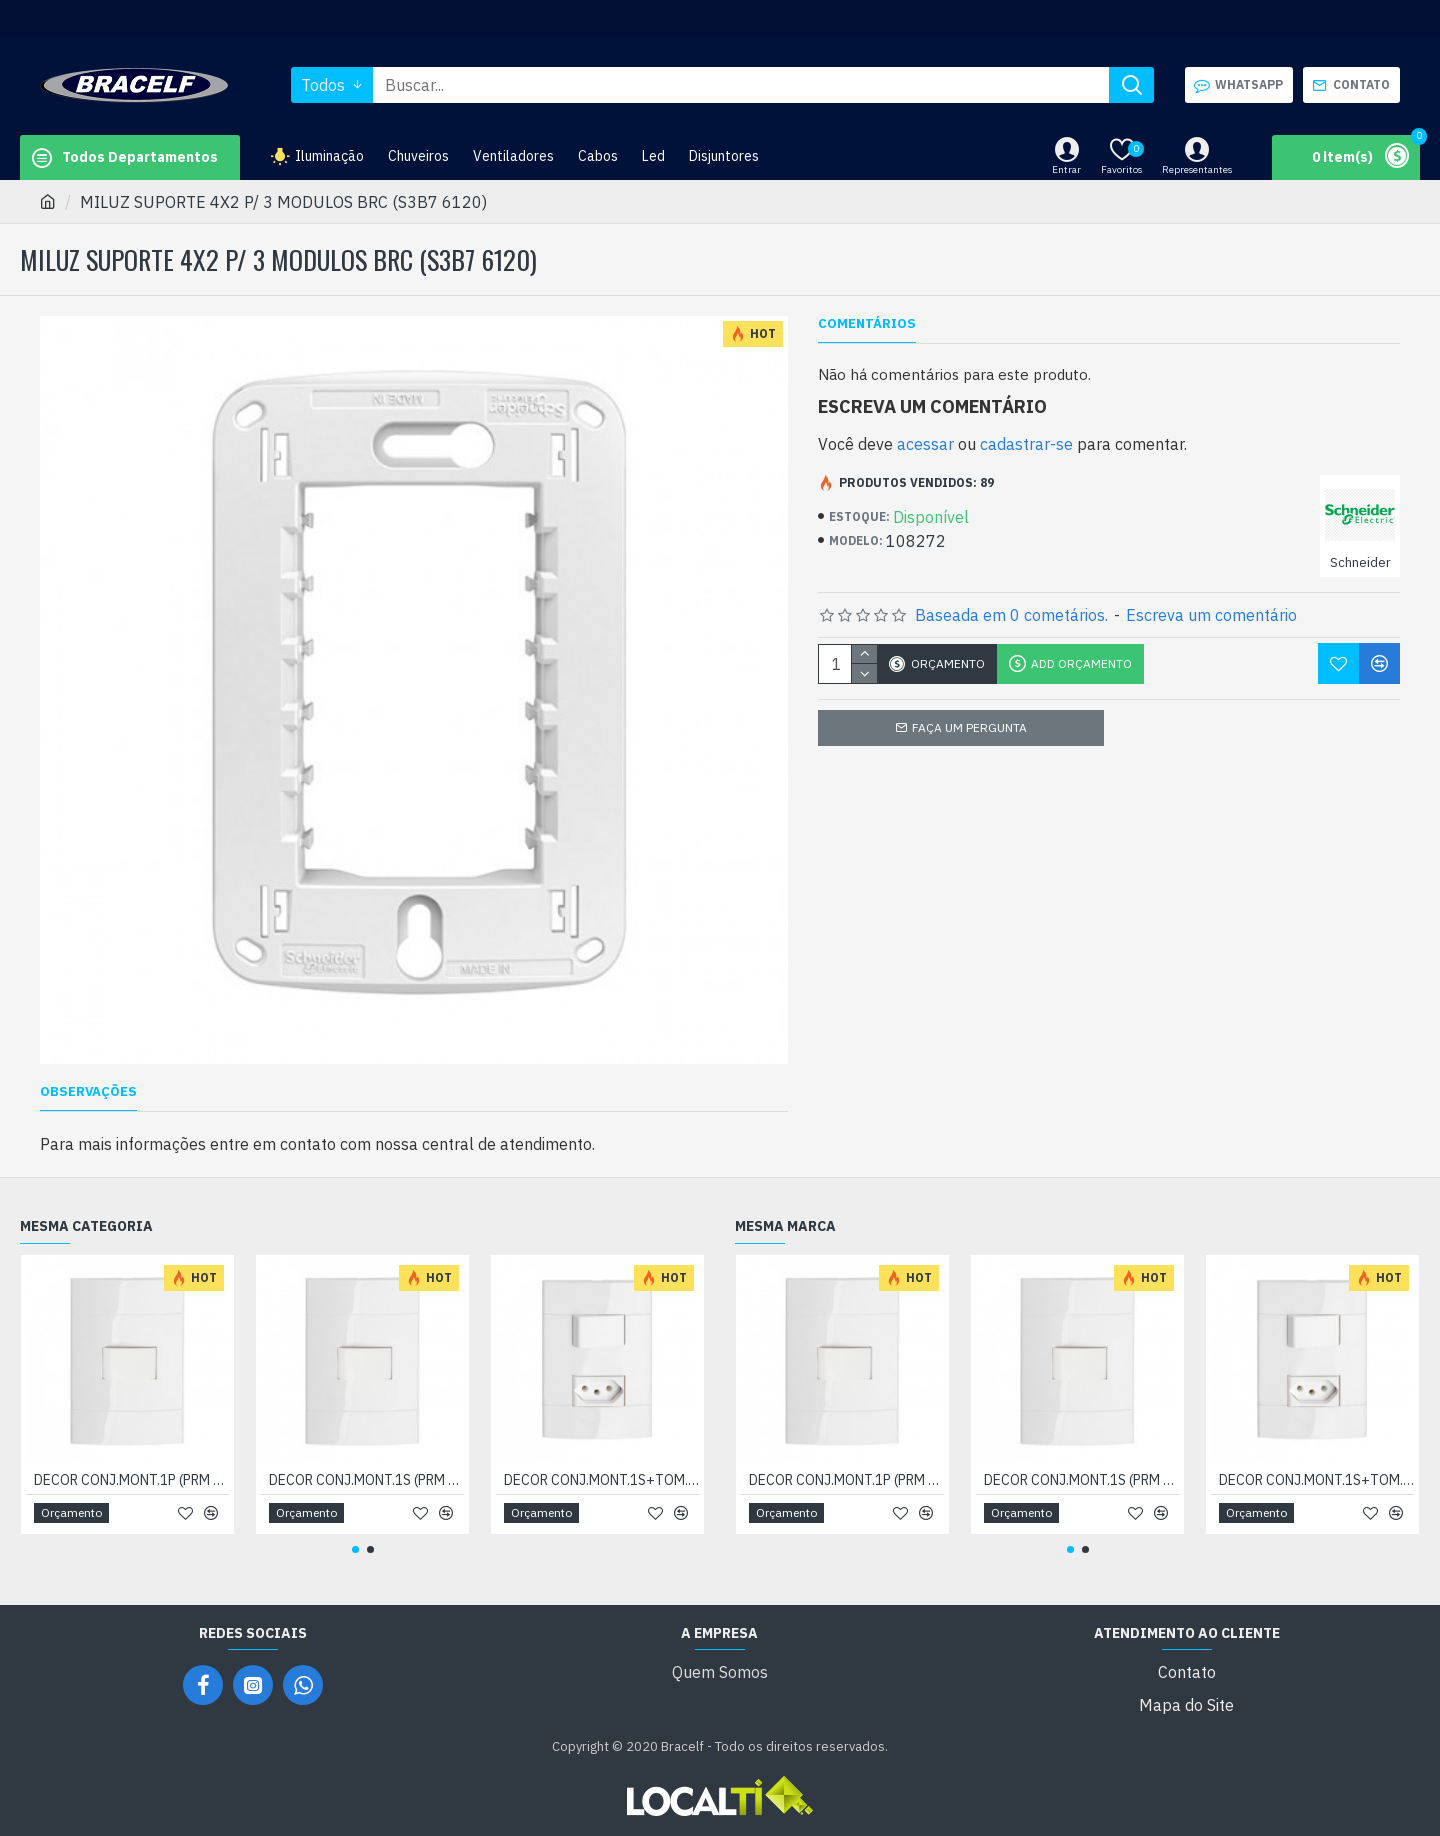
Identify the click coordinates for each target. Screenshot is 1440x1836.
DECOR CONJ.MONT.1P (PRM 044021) (131, 1480)
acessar (925, 444)
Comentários (867, 324)
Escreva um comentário (1211, 615)
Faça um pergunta (969, 727)
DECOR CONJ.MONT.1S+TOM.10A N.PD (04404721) (601, 1480)
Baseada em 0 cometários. (1011, 615)
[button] (355, 1549)
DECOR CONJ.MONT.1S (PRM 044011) (366, 1480)
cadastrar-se (1026, 444)
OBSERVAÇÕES (88, 1092)
